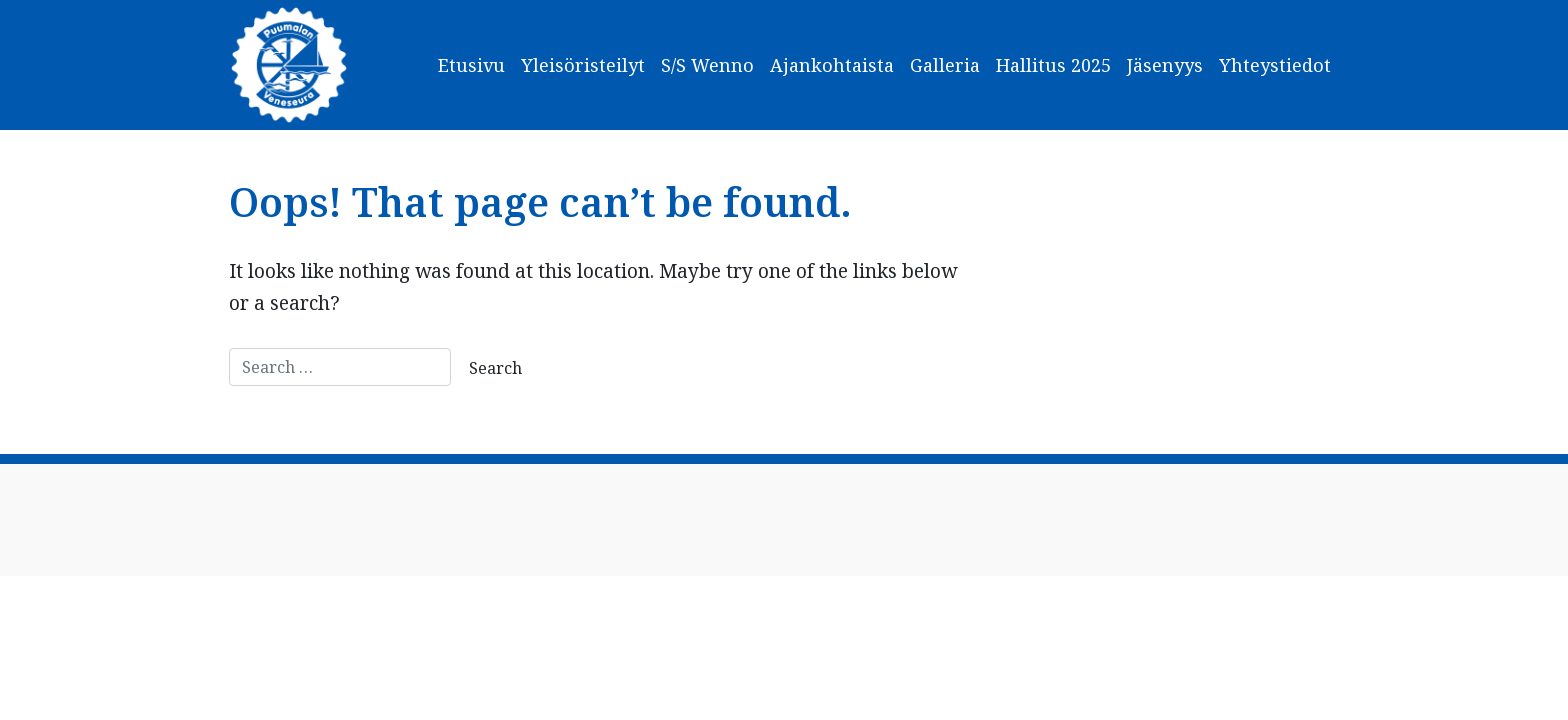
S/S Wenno (707, 65)
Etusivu (471, 65)
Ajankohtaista (832, 65)
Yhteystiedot (1275, 65)
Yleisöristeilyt (583, 65)
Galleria (945, 65)
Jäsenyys (1165, 65)
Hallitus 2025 (1053, 65)
